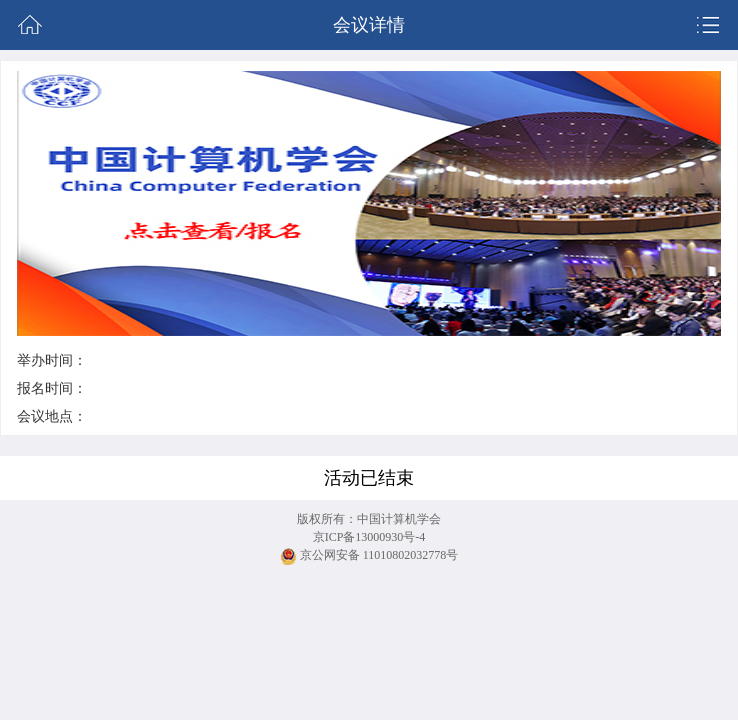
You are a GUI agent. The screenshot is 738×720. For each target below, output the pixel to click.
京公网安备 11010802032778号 (369, 556)
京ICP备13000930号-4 (369, 537)
